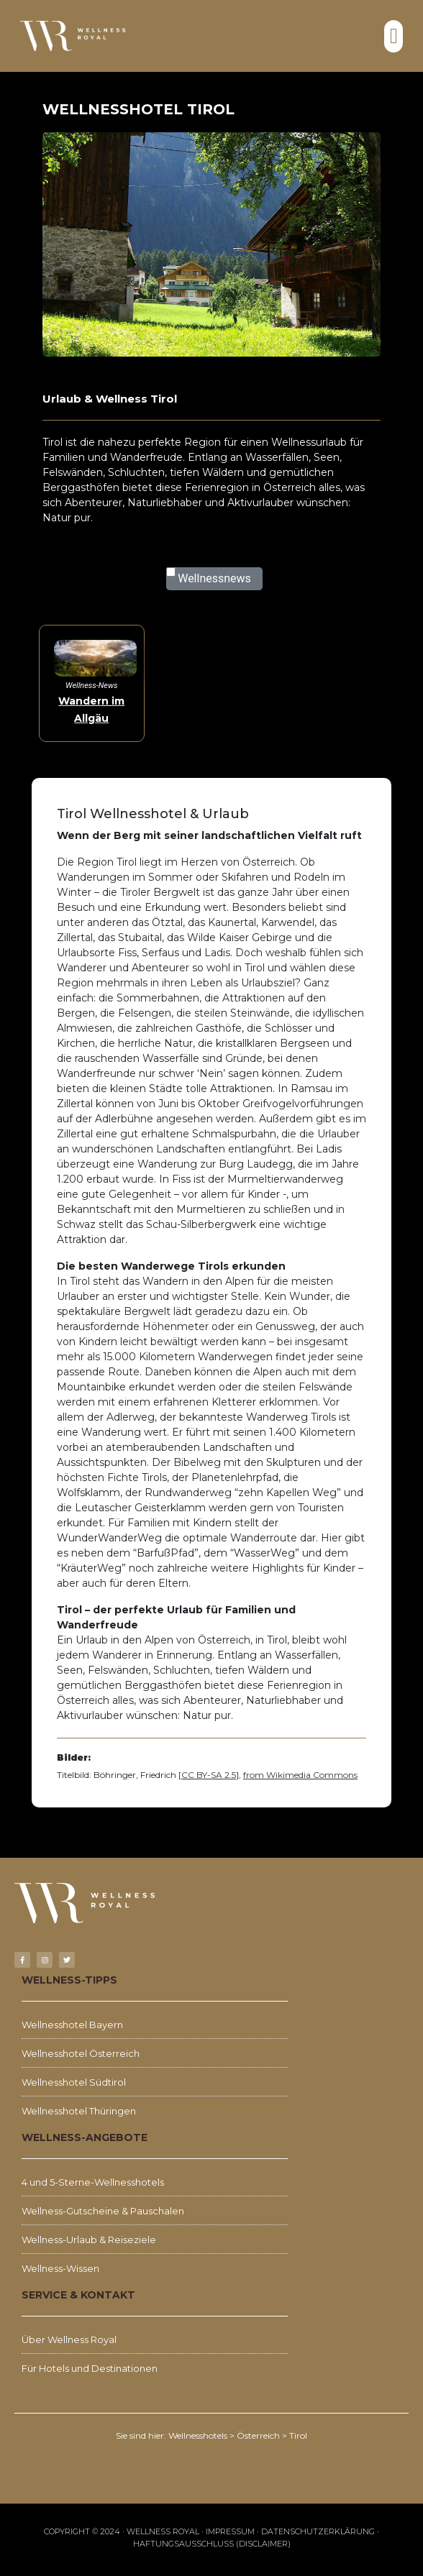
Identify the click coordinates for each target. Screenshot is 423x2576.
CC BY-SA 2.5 (208, 1774)
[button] (393, 36)
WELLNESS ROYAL (163, 2531)
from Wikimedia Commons (300, 1774)
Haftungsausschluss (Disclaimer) (212, 2544)
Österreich (258, 2435)
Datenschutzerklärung (318, 2531)
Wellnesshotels (197, 2435)
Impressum (230, 2531)
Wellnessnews (214, 578)
